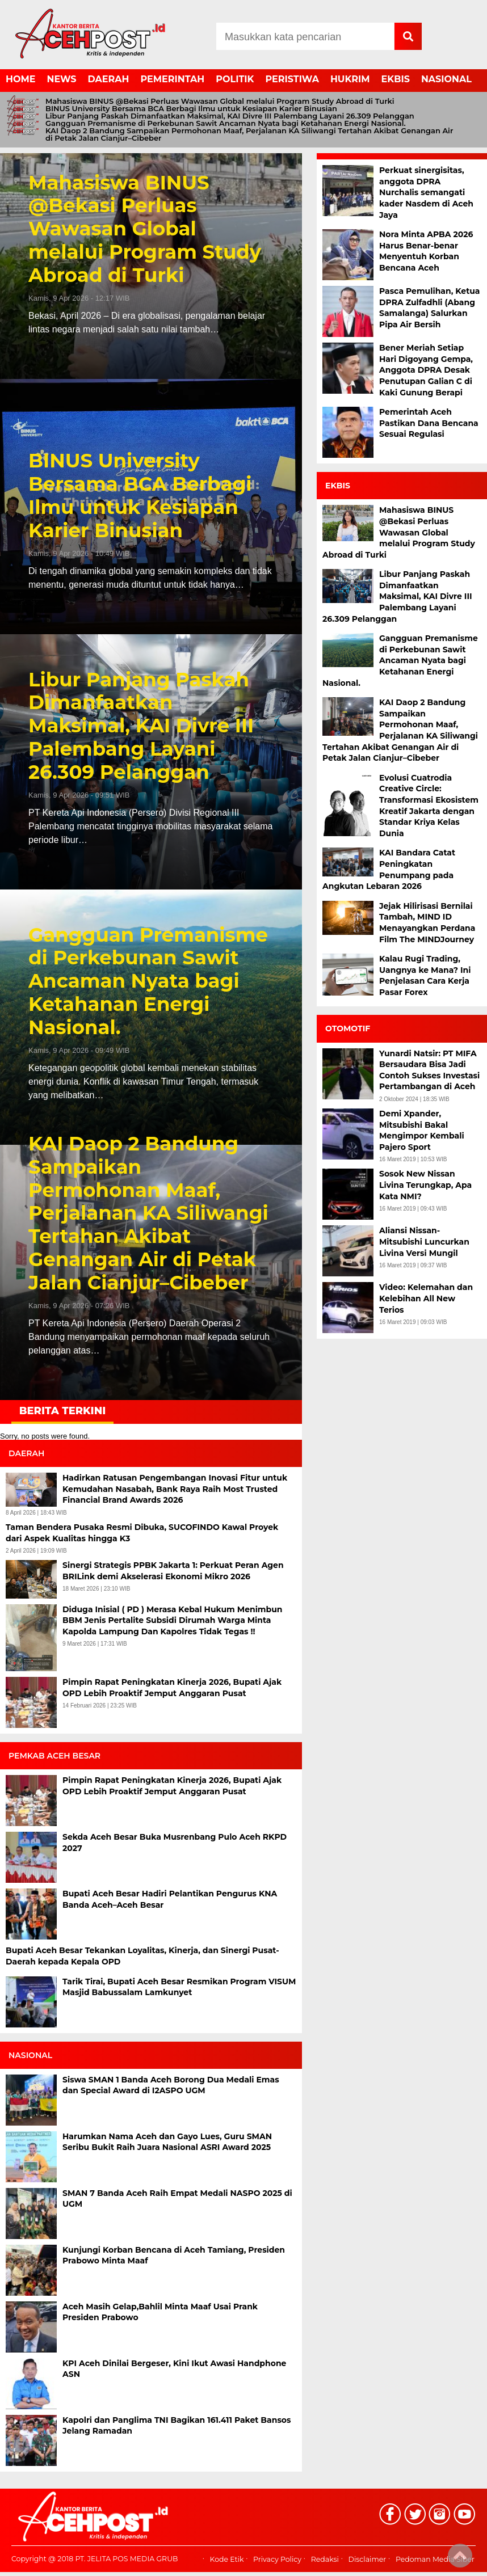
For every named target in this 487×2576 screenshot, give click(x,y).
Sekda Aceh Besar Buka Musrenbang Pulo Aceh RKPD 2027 (174, 1842)
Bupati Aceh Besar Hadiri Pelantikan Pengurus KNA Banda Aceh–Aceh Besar (169, 1899)
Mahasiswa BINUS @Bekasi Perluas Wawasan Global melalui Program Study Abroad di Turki (219, 101)
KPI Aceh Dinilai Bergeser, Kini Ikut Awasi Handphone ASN (174, 2369)
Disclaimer (368, 2559)
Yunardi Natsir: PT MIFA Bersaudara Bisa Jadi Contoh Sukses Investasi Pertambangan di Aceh (429, 1070)
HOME (20, 79)
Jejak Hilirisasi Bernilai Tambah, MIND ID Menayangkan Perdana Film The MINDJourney (427, 923)
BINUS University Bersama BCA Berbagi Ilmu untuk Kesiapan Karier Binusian (191, 108)
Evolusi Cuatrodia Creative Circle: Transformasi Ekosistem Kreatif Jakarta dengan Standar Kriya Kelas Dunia (428, 805)
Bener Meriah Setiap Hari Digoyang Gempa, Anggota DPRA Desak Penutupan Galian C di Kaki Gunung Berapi (426, 370)
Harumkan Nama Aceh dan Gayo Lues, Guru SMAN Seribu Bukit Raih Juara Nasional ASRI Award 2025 (167, 2142)
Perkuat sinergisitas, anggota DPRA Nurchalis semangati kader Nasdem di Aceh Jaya (426, 192)
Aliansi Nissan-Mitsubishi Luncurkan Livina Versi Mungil (424, 1241)
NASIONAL (446, 79)
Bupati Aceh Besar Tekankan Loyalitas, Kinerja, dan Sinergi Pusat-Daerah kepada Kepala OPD (142, 1956)
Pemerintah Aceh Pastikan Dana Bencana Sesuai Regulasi (428, 423)
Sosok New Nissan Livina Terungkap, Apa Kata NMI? (425, 1185)
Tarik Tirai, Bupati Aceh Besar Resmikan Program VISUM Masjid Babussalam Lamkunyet (179, 1987)
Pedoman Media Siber (435, 2559)
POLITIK (235, 79)
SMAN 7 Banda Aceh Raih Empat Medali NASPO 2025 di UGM (177, 2199)
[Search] (305, 36)
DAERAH (108, 79)
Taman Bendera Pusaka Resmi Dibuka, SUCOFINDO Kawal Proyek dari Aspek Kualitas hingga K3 (142, 1533)
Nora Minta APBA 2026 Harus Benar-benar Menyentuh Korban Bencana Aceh (426, 251)
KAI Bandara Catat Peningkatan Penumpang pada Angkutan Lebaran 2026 (388, 869)
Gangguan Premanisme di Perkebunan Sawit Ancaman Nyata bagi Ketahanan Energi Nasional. (225, 123)
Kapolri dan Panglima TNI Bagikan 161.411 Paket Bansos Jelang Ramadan (176, 2425)
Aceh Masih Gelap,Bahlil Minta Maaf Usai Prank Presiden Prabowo (160, 2312)
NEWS (61, 79)
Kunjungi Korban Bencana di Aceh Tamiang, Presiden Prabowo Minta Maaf (173, 2255)
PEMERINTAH (173, 79)
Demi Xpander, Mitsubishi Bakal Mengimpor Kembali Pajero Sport (421, 1130)
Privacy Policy (277, 2559)
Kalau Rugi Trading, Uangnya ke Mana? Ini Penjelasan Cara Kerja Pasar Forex (425, 975)
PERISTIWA (292, 79)
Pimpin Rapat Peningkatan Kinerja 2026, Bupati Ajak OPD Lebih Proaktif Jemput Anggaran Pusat (172, 1687)
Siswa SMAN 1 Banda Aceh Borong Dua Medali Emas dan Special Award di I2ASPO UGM (170, 2085)
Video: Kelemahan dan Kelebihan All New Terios (426, 1298)
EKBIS (395, 79)
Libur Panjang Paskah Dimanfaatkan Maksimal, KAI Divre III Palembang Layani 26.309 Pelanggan (229, 116)
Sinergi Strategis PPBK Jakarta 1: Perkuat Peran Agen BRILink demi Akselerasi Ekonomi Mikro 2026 (173, 1571)
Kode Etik (227, 2559)
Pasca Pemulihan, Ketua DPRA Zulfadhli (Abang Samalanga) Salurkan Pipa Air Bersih (429, 308)
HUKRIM (350, 79)
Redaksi (325, 2559)
